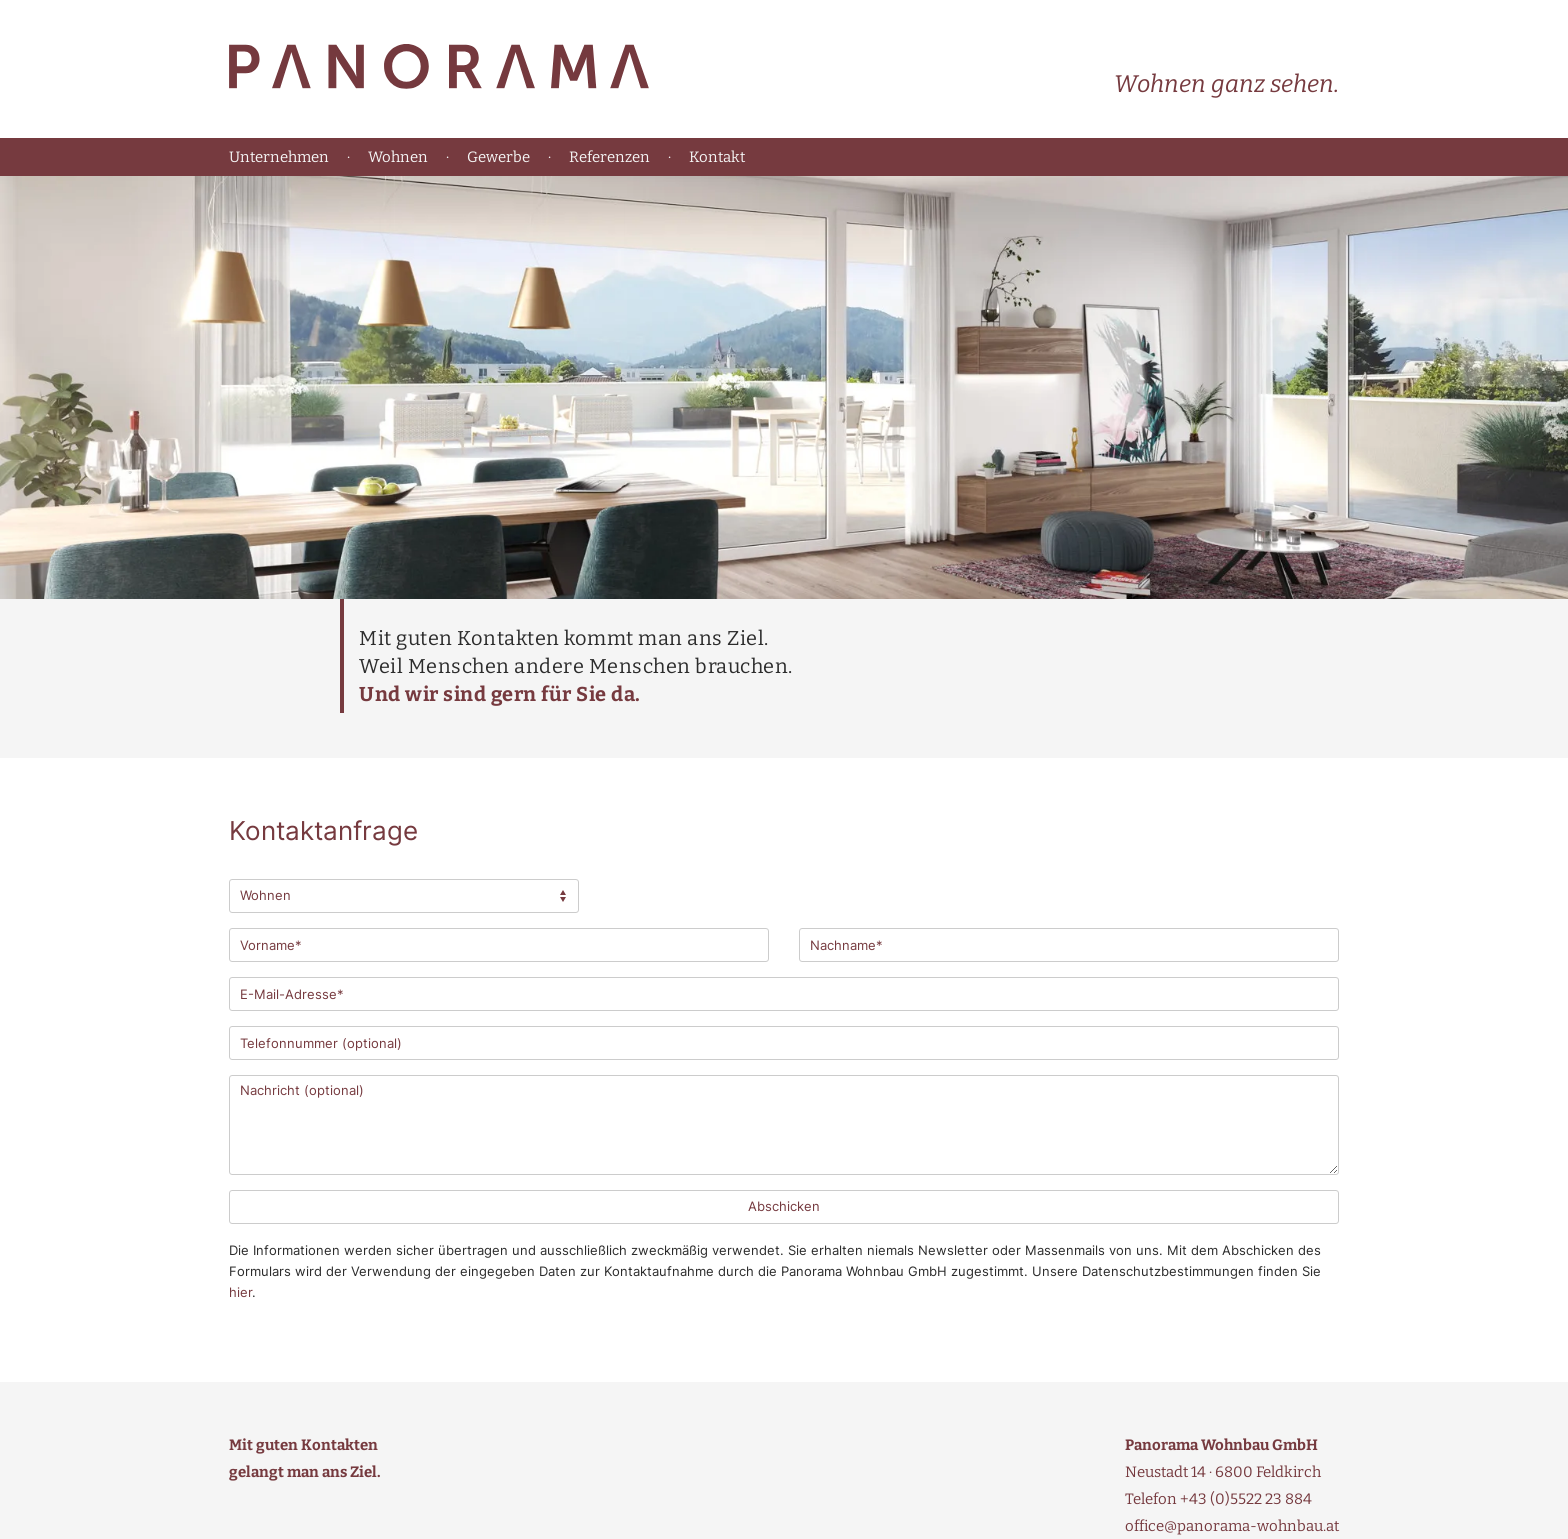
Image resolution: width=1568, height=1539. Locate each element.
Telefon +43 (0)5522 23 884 (1218, 1499)
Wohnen (398, 157)
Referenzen (609, 157)
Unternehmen (279, 157)
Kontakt (717, 157)
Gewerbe (498, 157)
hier (240, 1292)
